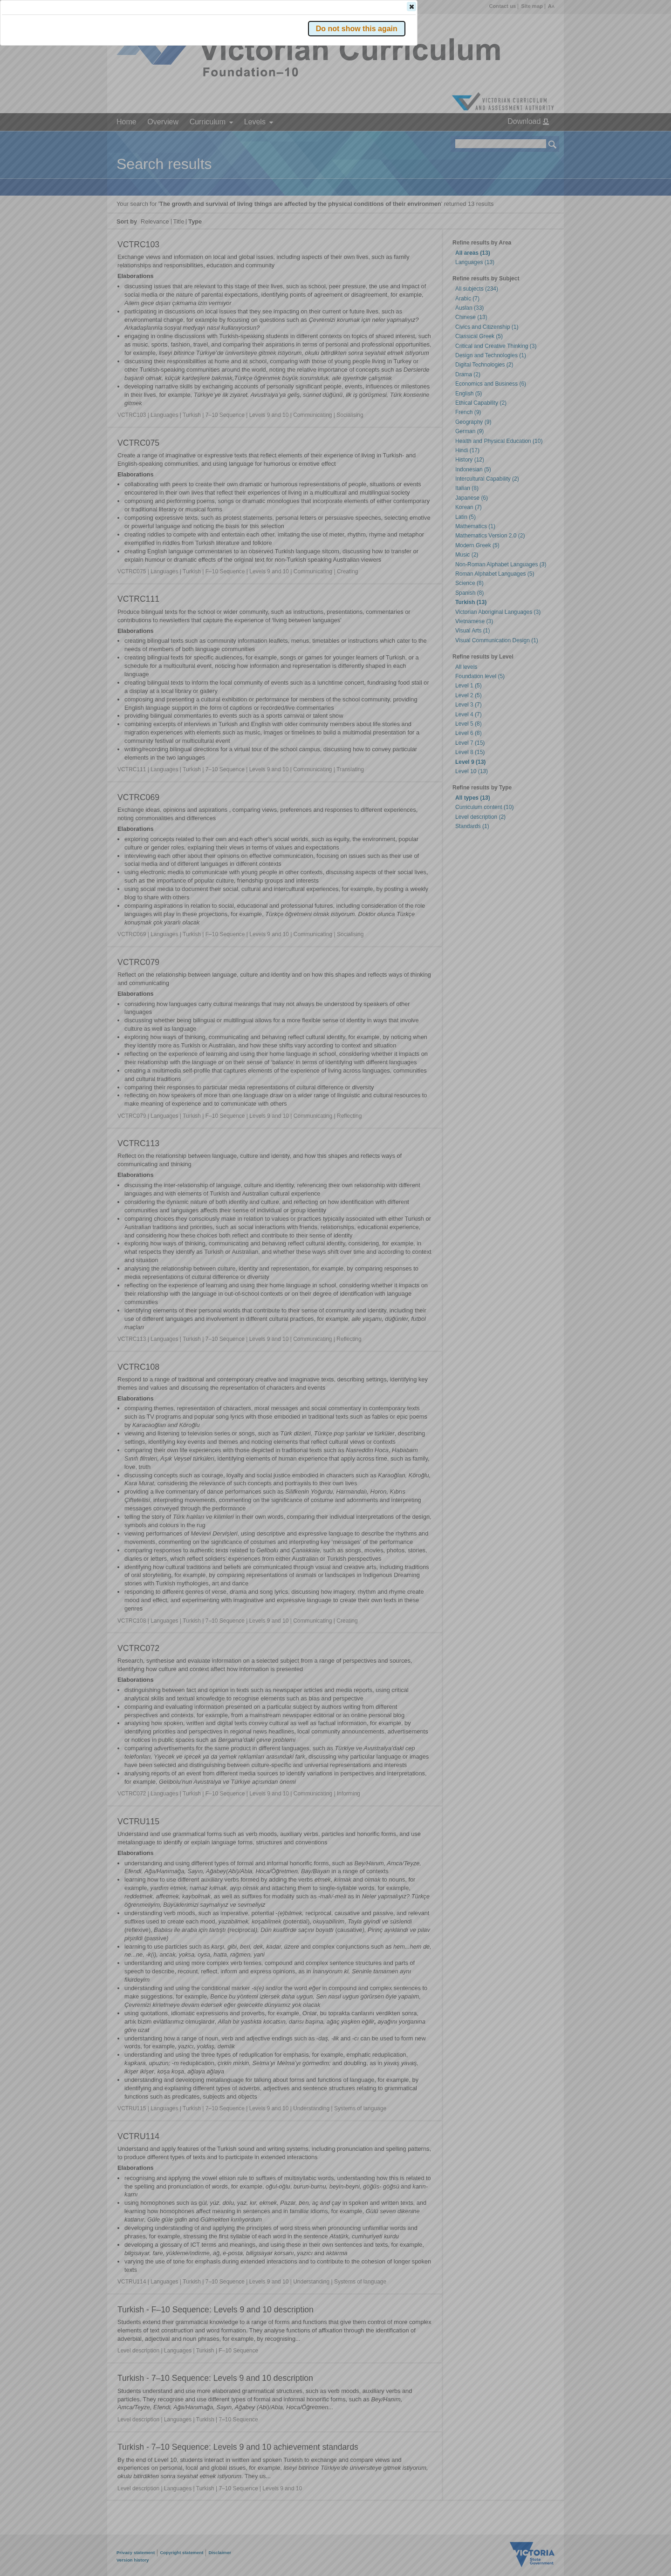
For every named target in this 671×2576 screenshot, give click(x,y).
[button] (536, 139)
